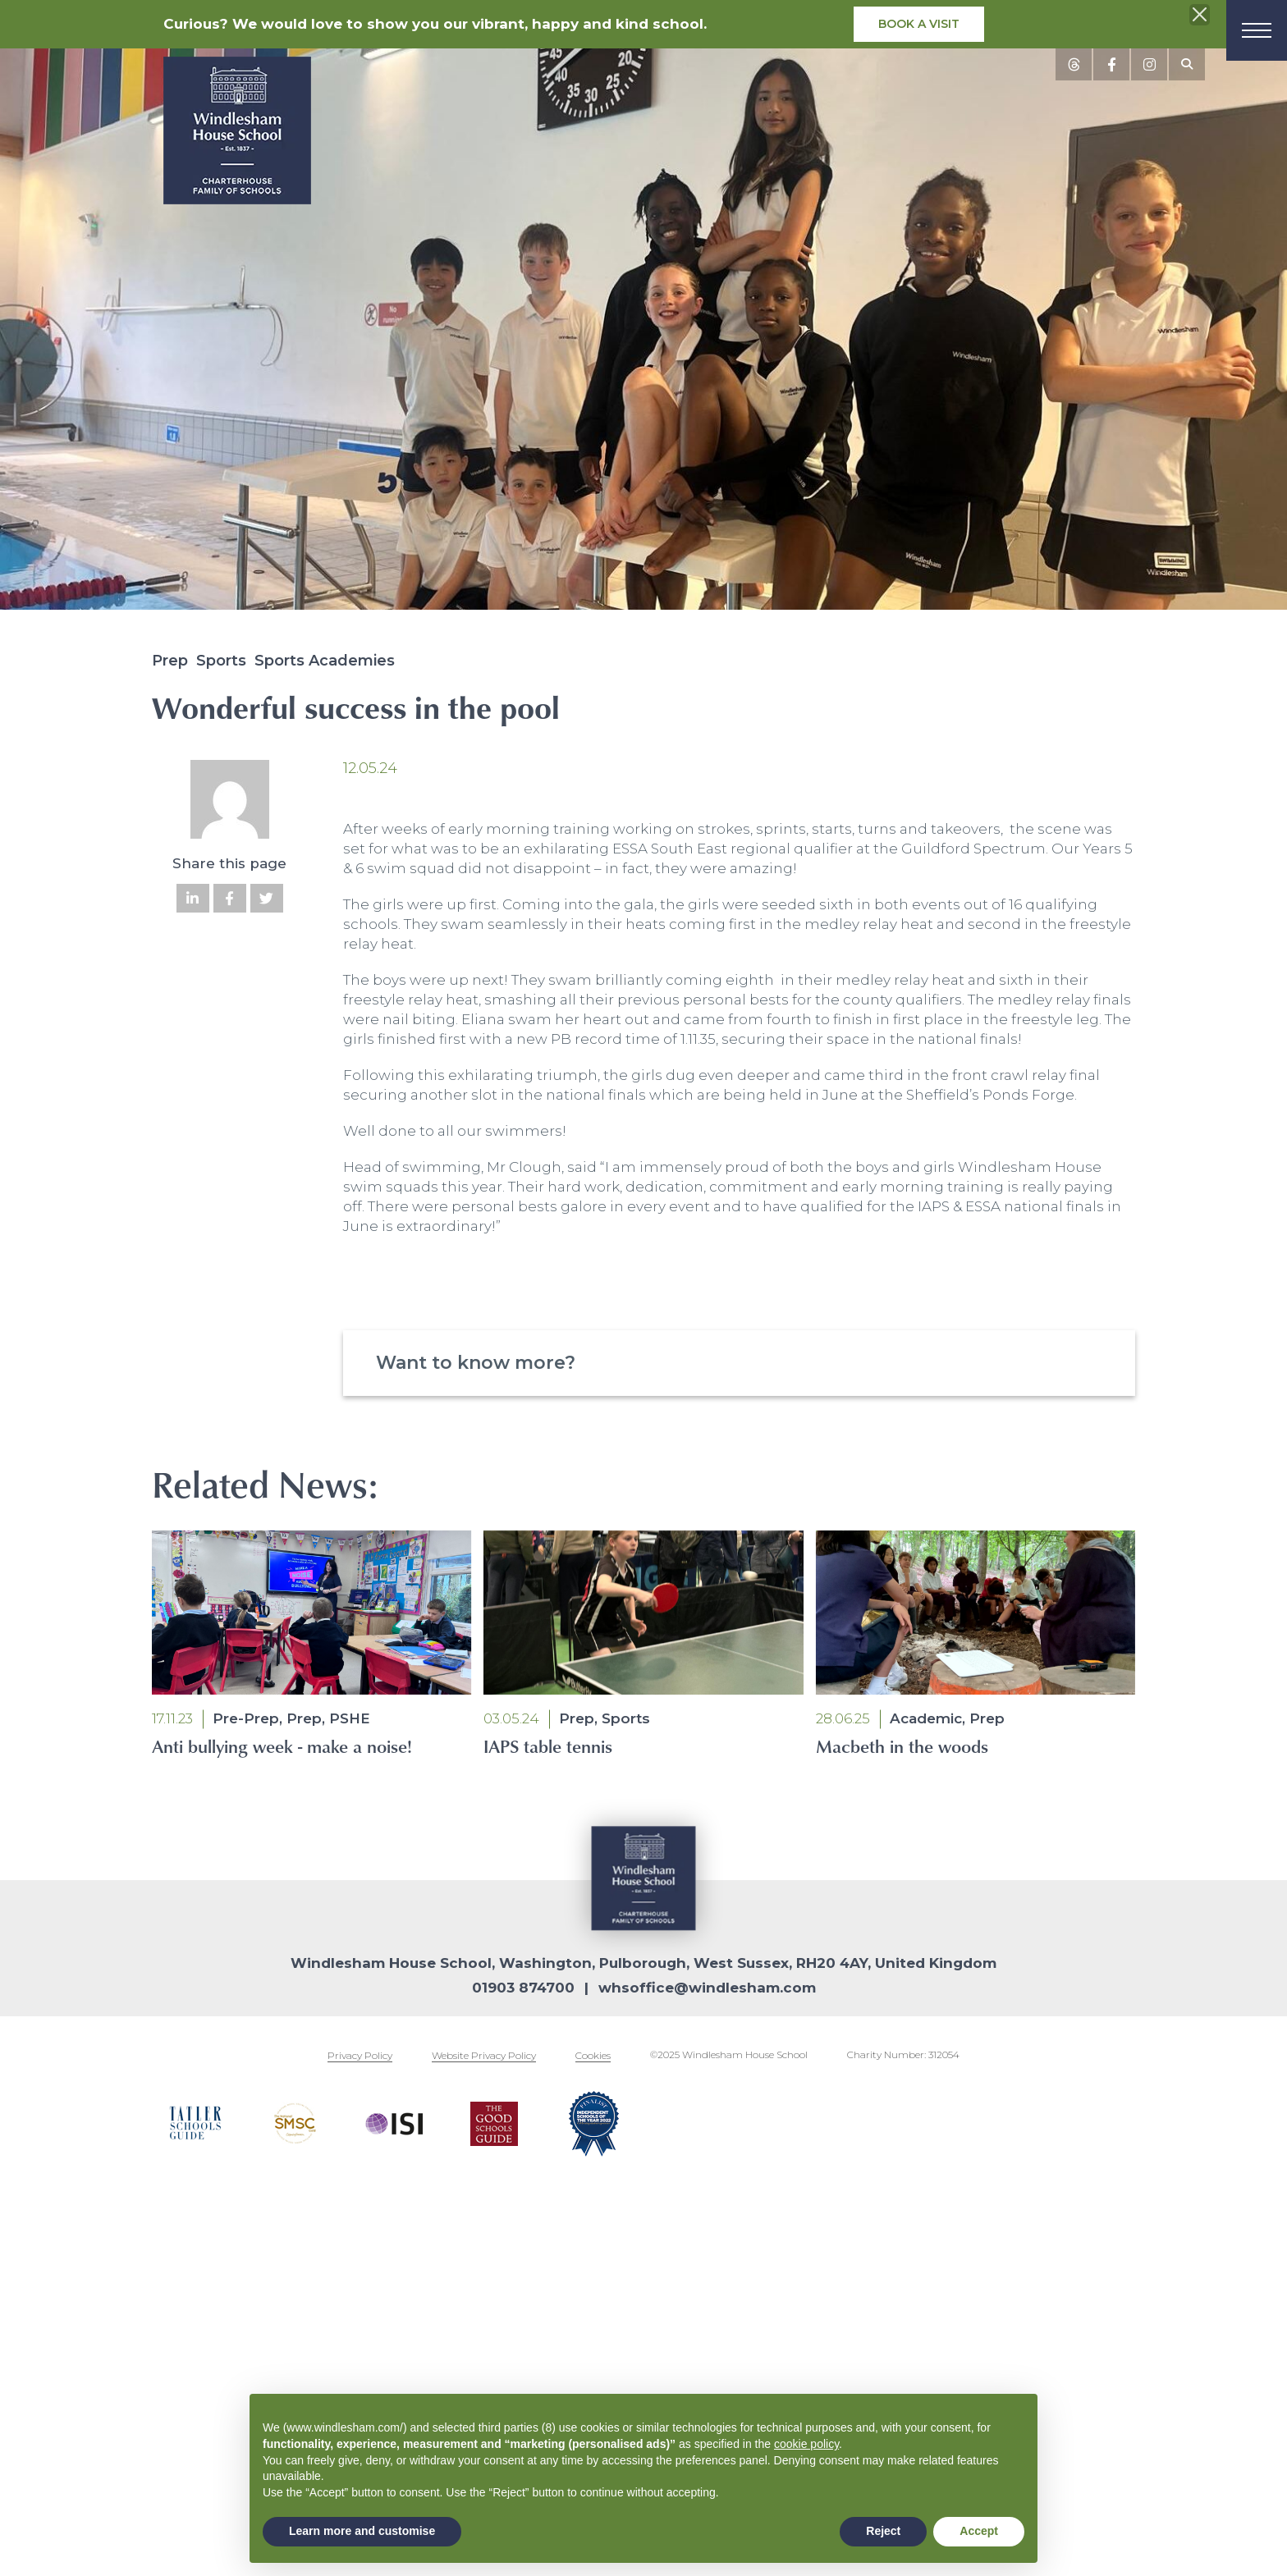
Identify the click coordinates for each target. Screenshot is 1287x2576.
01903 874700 (523, 1988)
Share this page (229, 863)
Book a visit (919, 23)
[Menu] (1256, 30)
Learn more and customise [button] (362, 2530)
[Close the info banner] (1200, 14)
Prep (170, 661)
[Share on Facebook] (229, 898)
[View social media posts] (1074, 64)
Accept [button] (979, 2530)
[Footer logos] (195, 2124)
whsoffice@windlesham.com (707, 1988)
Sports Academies (324, 661)
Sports (221, 661)
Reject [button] (883, 2530)
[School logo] (237, 134)
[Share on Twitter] (266, 898)
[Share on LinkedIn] (192, 898)
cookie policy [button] (806, 2443)
